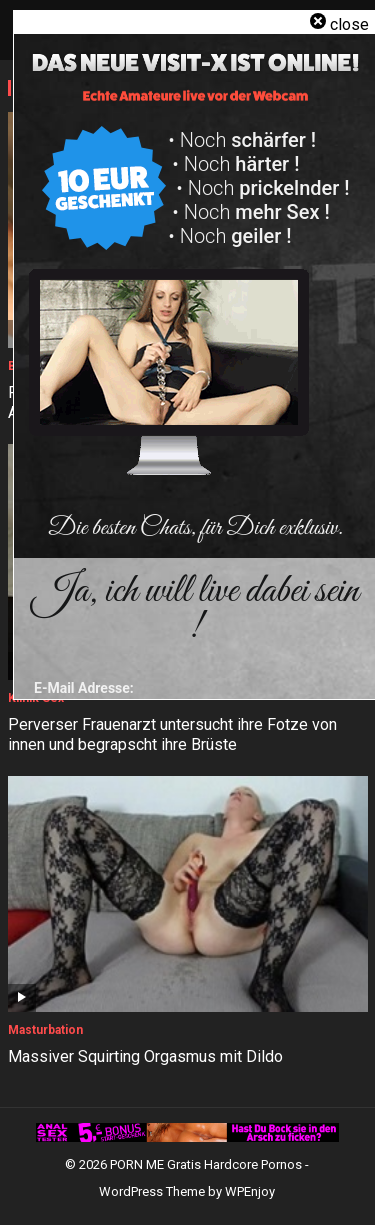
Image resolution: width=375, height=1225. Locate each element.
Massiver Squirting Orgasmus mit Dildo (145, 1056)
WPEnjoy (250, 1191)
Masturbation (45, 1030)
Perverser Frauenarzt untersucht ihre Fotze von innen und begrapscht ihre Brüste (172, 735)
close (349, 24)
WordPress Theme (152, 1191)
